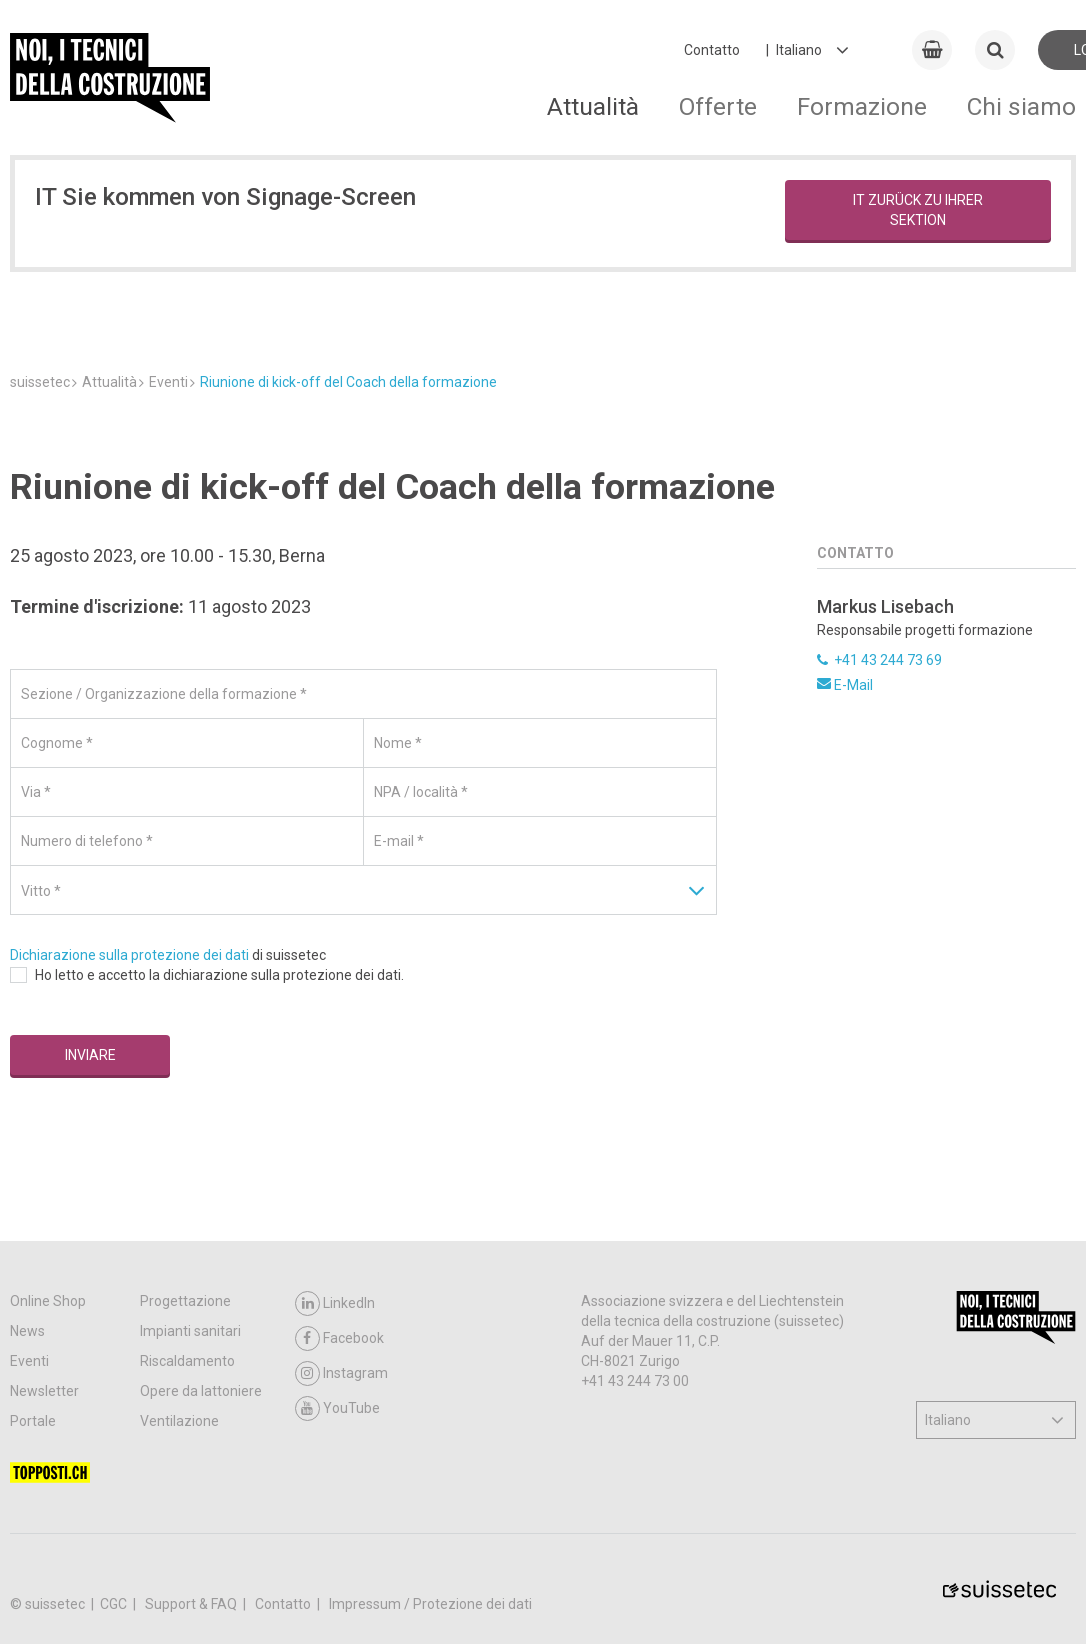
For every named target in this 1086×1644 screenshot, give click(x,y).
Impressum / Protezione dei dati (430, 1604)
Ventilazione (179, 1421)
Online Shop (48, 1301)
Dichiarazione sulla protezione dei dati (129, 955)
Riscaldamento (187, 1361)
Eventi (29, 1361)
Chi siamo (1021, 106)
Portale (33, 1421)
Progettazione (185, 1301)
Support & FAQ (192, 1604)
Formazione (862, 106)
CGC (115, 1604)
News (27, 1331)
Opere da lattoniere (201, 1391)
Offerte (718, 106)
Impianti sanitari (190, 1331)
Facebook (339, 1338)
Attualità (593, 106)
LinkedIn (335, 1303)
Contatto (712, 50)
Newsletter (44, 1391)
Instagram (341, 1373)
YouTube (337, 1408)
